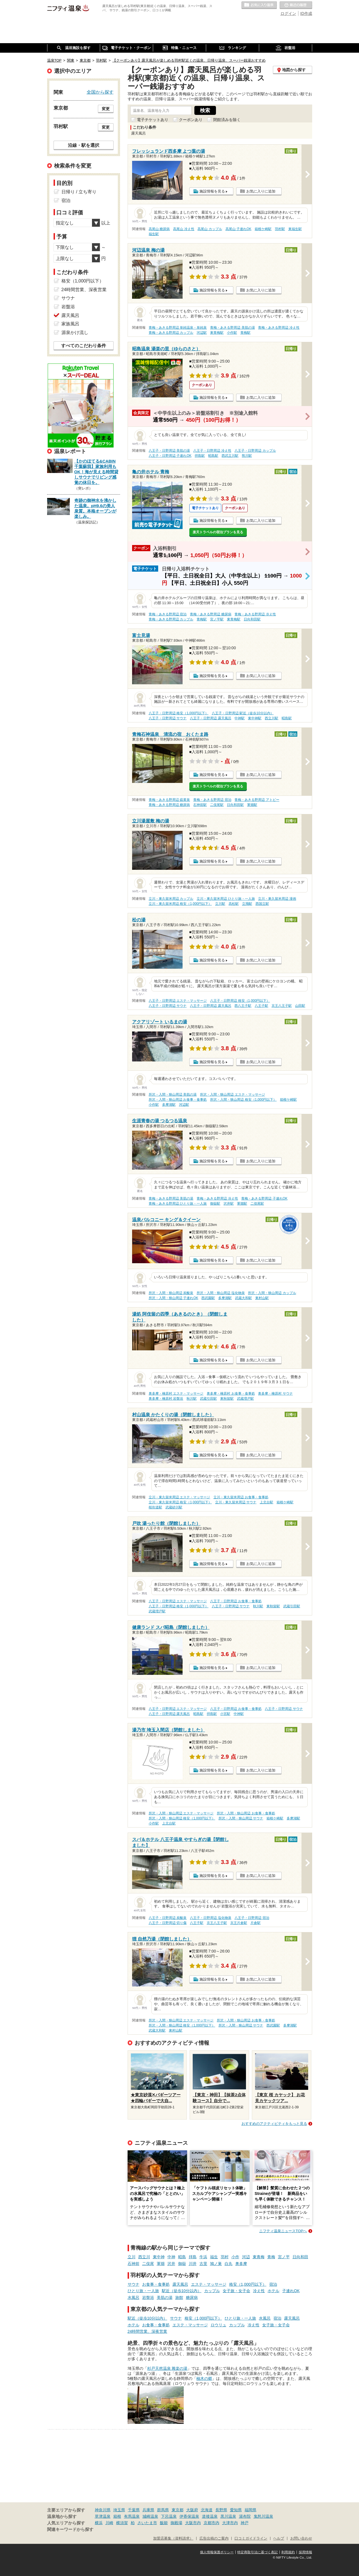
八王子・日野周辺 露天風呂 (210, 718)
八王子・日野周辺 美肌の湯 (169, 451)
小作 (235, 2257)
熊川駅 (247, 456)
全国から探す (100, 91)
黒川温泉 (228, 2516)
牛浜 (203, 2257)
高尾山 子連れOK (238, 229)
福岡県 (250, 2510)
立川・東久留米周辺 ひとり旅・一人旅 (226, 899)
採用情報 (305, 2552)
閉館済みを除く (227, 119)
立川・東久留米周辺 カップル (171, 899)
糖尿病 (192, 2297)
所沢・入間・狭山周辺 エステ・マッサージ (232, 1094)
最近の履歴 (296, 5)
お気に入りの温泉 (259, 5)
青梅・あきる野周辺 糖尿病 (210, 614)
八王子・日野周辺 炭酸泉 (168, 1918)
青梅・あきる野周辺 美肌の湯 (232, 328)
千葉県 (134, 2510)
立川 (131, 2257)
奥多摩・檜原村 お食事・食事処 (231, 1393)
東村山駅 (262, 1298)
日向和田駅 (252, 619)
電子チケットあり (152, 119)
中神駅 (239, 718)
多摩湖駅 (169, 1105)
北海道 (207, 2510)
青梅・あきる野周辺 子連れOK (264, 1198)
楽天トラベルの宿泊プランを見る (218, 532)
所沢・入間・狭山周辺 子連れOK (173, 1298)
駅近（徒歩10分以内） (182, 2291)
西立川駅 (271, 718)
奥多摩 (241, 2263)
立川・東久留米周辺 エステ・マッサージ (179, 1497)
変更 (106, 108)
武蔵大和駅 (243, 1298)
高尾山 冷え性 (183, 229)
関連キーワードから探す (70, 2529)
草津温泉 (103, 2516)
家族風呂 (70, 323)
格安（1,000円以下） (247, 2284)
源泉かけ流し (74, 332)
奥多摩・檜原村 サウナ (275, 1393)
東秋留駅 (227, 1399)
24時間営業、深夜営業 (147, 2331)
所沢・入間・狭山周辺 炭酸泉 (171, 1293)
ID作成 (306, 13)
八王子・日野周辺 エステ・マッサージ (178, 1001)
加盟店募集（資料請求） (173, 2538)
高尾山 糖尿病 (159, 229)
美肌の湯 (164, 2297)
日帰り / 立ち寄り (78, 191)
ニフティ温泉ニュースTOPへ (283, 2231)
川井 (193, 2263)
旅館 (179, 2297)
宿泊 (273, 2284)
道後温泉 (210, 2516)
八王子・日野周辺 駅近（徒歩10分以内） (243, 713)
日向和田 (300, 2257)
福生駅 (154, 234)
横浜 (99, 2523)
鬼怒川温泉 (263, 2516)
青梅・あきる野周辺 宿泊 (168, 614)
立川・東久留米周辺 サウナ (235, 1502)
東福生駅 (295, 229)
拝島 (193, 2257)
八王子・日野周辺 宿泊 (251, 1918)
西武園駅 (208, 1298)
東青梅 (258, 2257)
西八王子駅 (242, 1006)
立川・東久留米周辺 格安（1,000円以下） (180, 904)
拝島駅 (200, 456)
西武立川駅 (230, 456)
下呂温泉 (169, 2516)
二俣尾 (148, 2263)
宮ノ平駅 (217, 619)
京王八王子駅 (281, 1006)
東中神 (159, 2257)
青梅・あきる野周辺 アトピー (256, 800)
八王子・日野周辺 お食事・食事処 (235, 1601)
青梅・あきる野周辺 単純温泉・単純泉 (178, 328)
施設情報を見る (212, 191)
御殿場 (176, 2523)
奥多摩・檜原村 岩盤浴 (166, 1399)
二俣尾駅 (217, 805)
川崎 (109, 2523)
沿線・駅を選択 (83, 145)
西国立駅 (262, 904)
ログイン (288, 13)
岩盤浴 (148, 2297)
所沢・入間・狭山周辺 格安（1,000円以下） (243, 1100)
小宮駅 (225, 1714)
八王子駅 (261, 1006)
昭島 (182, 2257)
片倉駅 (255, 1923)
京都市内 (211, 2523)
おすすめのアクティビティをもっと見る (274, 2123)
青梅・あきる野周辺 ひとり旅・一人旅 (178, 1203)
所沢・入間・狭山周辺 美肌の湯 (173, 1094)
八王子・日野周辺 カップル (255, 451)
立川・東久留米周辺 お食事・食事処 (240, 1497)
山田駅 (300, 1006)
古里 (203, 2263)
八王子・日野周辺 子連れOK (170, 456)
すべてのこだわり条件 (83, 345)
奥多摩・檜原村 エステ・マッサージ (176, 1393)
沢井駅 (229, 1203)
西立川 (144, 2257)
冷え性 (259, 2291)
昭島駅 (213, 456)
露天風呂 (180, 2284)
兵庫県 (148, 2510)
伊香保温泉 (189, 2516)
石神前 (133, 2263)
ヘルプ (278, 2538)
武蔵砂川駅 (173, 1507)
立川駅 (220, 904)
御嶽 (182, 2263)
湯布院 (245, 2516)
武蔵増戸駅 (245, 1399)
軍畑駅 (252, 805)
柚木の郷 (204, 2378)
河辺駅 (202, 333)
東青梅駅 (217, 333)
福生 (214, 2257)
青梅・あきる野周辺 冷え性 (278, 328)
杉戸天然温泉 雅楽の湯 (167, 2368)
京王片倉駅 (238, 1923)
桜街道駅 (155, 1507)
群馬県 (163, 2510)
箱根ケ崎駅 (263, 229)
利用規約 (288, 2552)
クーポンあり (190, 119)
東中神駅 (254, 718)
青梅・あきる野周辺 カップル (171, 333)
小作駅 (232, 333)
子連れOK (291, 2291)
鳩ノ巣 (216, 2263)
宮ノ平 (284, 2257)
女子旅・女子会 (236, 2291)
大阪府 (192, 2510)
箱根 (117, 2516)
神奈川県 (103, 2510)
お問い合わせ (301, 2538)
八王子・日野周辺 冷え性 (212, 451)
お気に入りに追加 (260, 191)
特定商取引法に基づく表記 (257, 2552)
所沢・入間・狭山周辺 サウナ (240, 1818)
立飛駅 (247, 904)
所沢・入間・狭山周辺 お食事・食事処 (178, 1100)
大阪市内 (193, 2523)
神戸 (244, 2523)
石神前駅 (200, 805)
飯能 (164, 2523)
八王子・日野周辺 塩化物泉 (210, 1918)
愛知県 (236, 2510)
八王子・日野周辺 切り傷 (168, 1923)
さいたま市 (147, 2523)
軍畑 (161, 2263)
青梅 (271, 2257)
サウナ (133, 2284)
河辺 (246, 2257)
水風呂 (133, 2297)
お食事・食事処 (156, 2284)
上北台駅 (266, 1502)
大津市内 (230, 2523)
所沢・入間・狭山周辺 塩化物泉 (221, 1293)
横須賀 (122, 2523)
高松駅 (234, 904)
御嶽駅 (215, 1203)
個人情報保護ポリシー (217, 2552)
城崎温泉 (150, 2516)
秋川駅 (192, 1399)
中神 (171, 2257)
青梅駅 (245, 333)
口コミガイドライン (250, 2538)
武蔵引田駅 (208, 1399)
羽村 (225, 2257)
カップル (212, 2291)
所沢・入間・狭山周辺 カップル (272, 1293)
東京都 (177, 2510)
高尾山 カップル (209, 229)
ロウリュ (218, 2325)
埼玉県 (119, 2510)
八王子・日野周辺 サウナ (168, 718)
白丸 (229, 2263)
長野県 (221, 2510)
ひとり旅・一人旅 (143, 2291)
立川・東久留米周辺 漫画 (277, 899)
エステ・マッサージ (208, 2284)
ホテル (273, 2291)
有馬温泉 (132, 2516)
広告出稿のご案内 (214, 2538)
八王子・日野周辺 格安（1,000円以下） (178, 713)
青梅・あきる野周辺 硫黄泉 (169, 800)
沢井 (171, 2263)
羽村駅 (280, 229)
